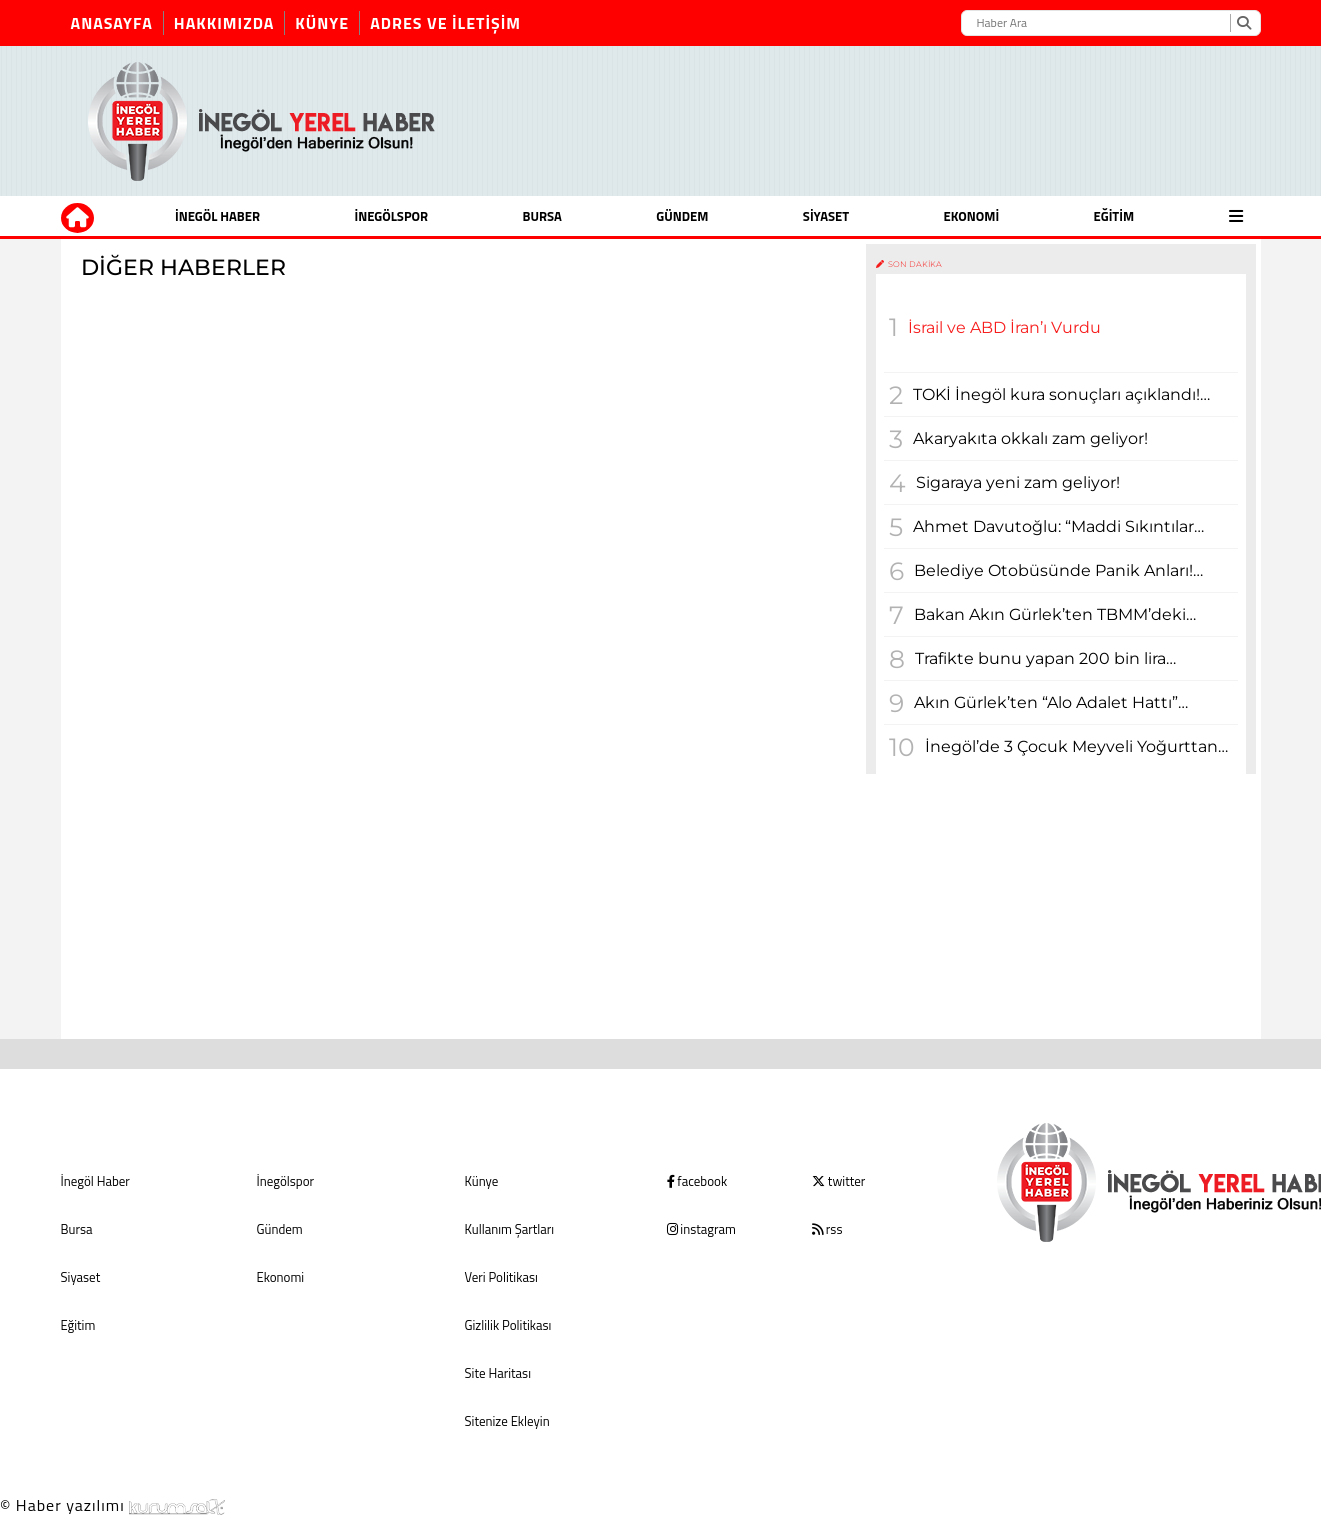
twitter (838, 1181)
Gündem (682, 216)
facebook (697, 1181)
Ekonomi (971, 216)
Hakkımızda (224, 23)
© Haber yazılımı (112, 1505)
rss (827, 1229)
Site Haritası (498, 1373)
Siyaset (826, 216)
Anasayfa (112, 23)
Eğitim (1114, 216)
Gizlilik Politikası (508, 1325)
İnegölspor (391, 216)
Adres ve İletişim (445, 23)
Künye (322, 23)
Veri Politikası (501, 1277)
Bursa (542, 216)
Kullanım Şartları (510, 1229)
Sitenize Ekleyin (507, 1421)
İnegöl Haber (217, 216)
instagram (701, 1229)
